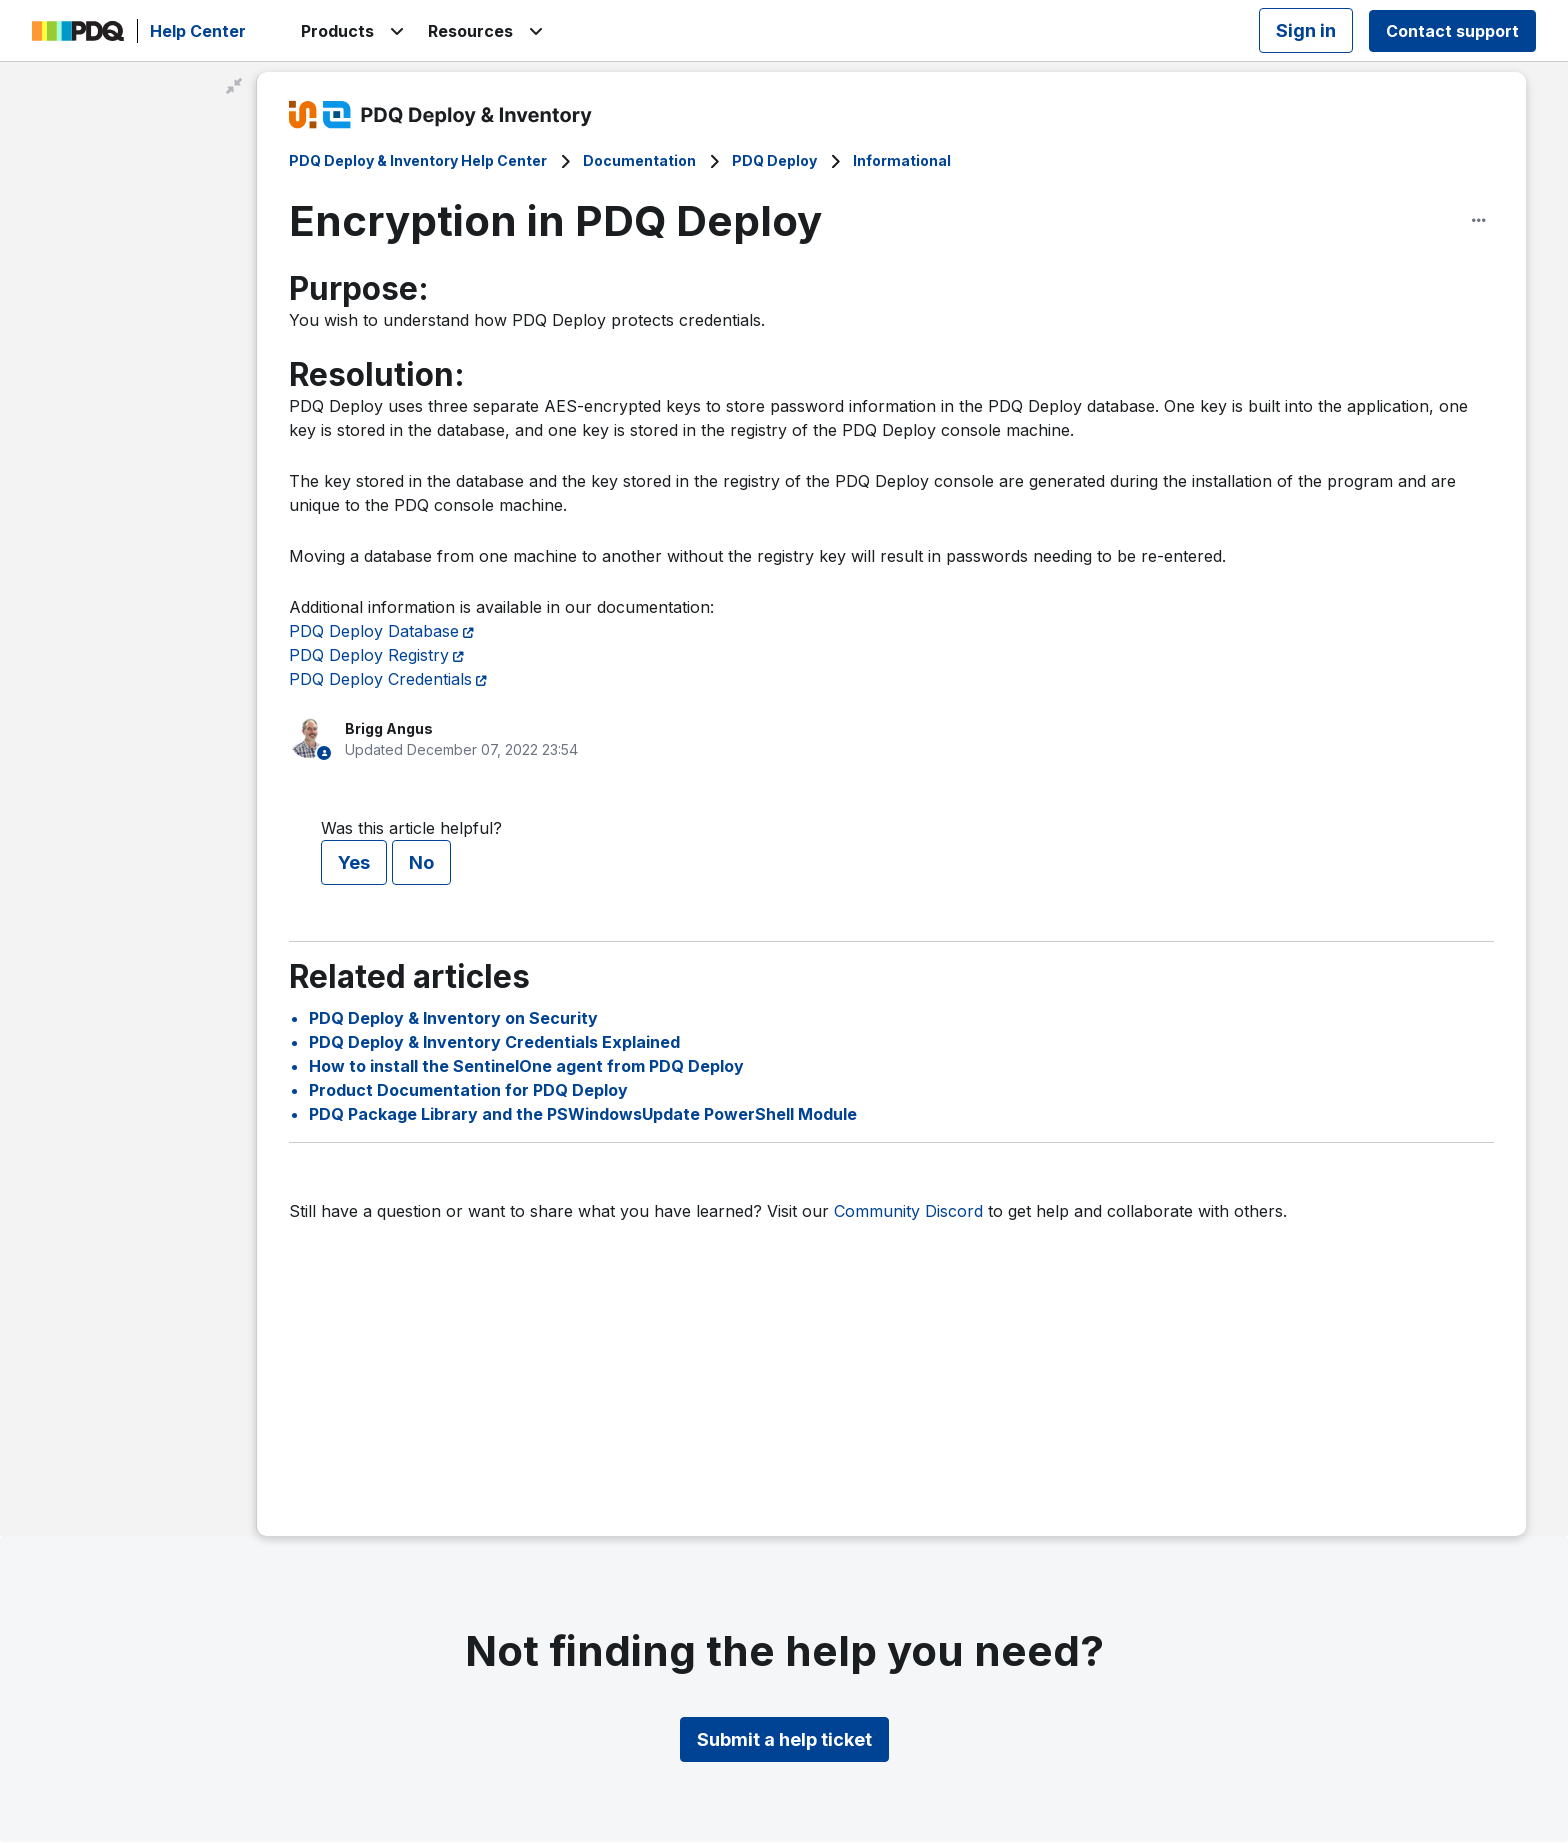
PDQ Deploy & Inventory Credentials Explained (494, 1042)
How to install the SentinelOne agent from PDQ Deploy (526, 1066)
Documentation (639, 160)
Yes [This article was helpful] (354, 862)
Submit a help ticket (784, 1739)
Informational (902, 160)
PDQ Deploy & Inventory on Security (453, 1018)
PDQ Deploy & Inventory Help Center (418, 160)
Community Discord (908, 1211)
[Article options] (1479, 220)
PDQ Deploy (774, 160)
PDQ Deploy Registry (369, 655)
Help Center (198, 31)
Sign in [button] (1306, 30)
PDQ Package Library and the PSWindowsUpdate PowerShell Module (583, 1114)
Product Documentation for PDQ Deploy (468, 1090)
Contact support (1452, 31)
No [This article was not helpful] (421, 862)
